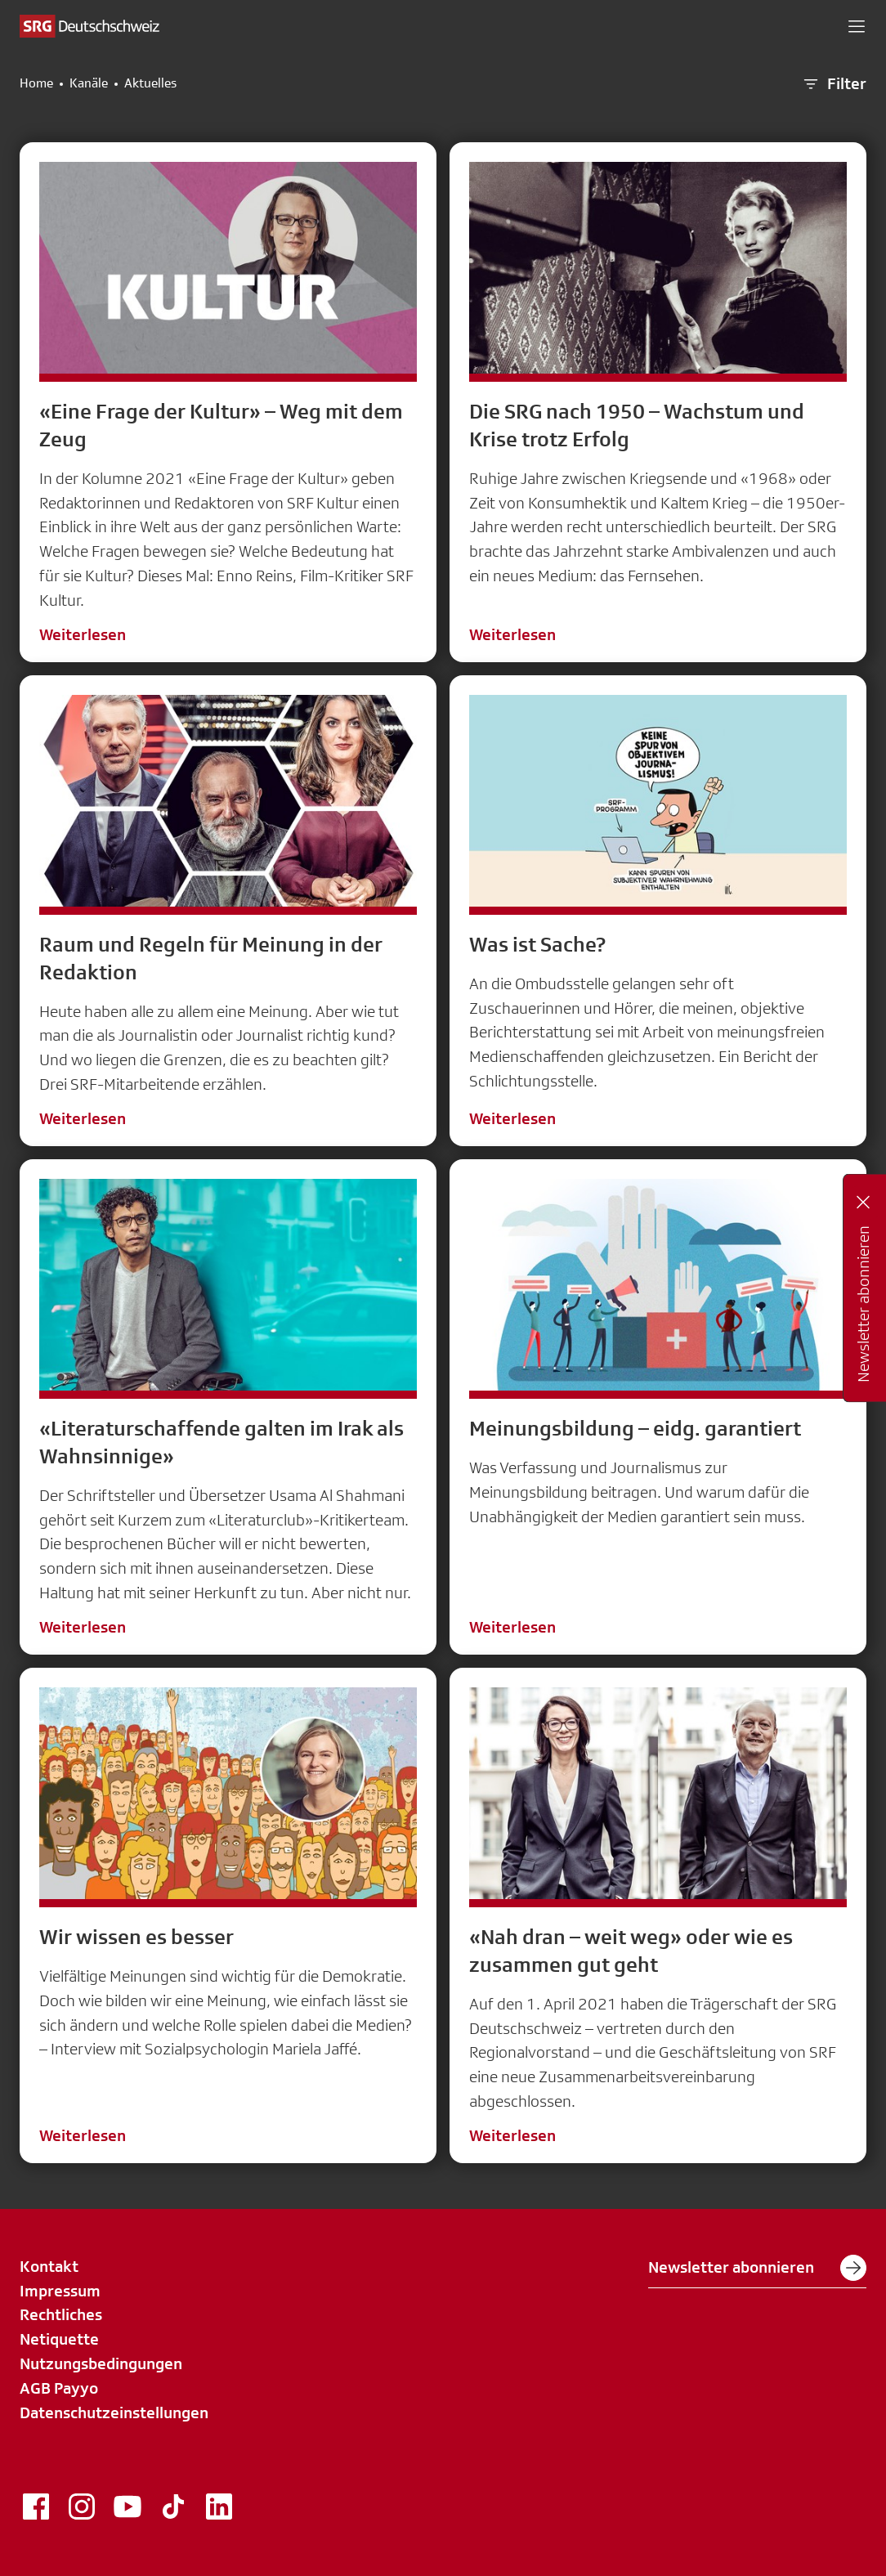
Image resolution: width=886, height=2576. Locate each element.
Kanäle (88, 83)
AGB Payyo (59, 2388)
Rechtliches (61, 2314)
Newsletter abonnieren (757, 2268)
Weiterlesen (82, 634)
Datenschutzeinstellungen (114, 2412)
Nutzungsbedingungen (101, 2363)
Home (36, 83)
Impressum (60, 2291)
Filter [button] (833, 84)
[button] (856, 26)
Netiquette (59, 2339)
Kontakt (49, 2266)
